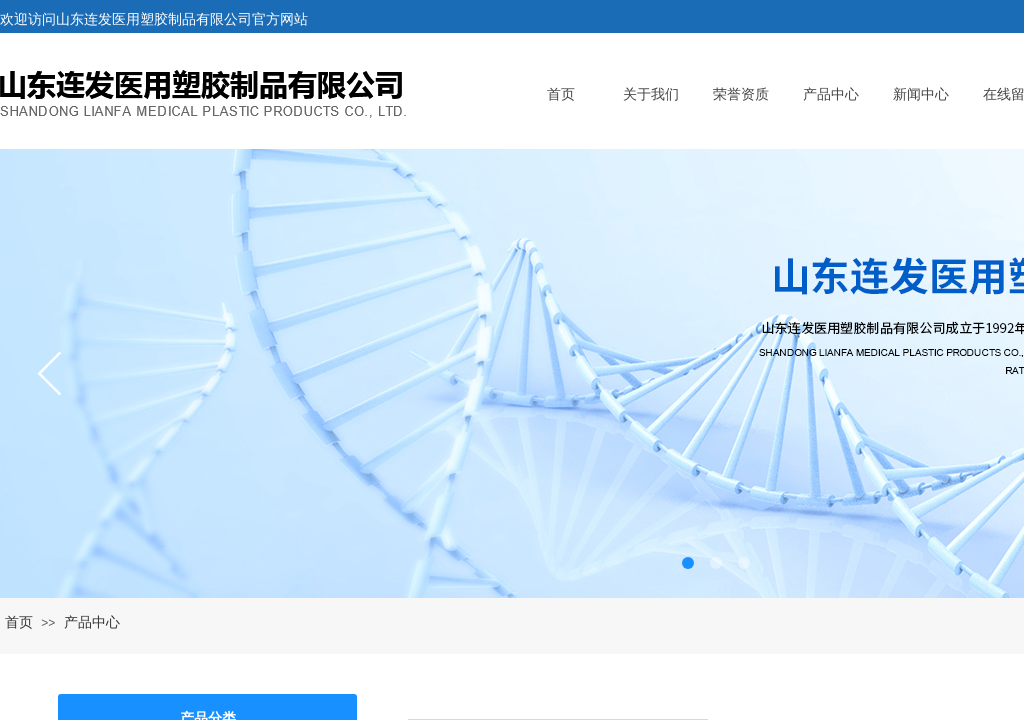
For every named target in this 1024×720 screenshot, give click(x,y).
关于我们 (651, 94)
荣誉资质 (741, 94)
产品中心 (831, 94)
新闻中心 (921, 94)
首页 (561, 94)
